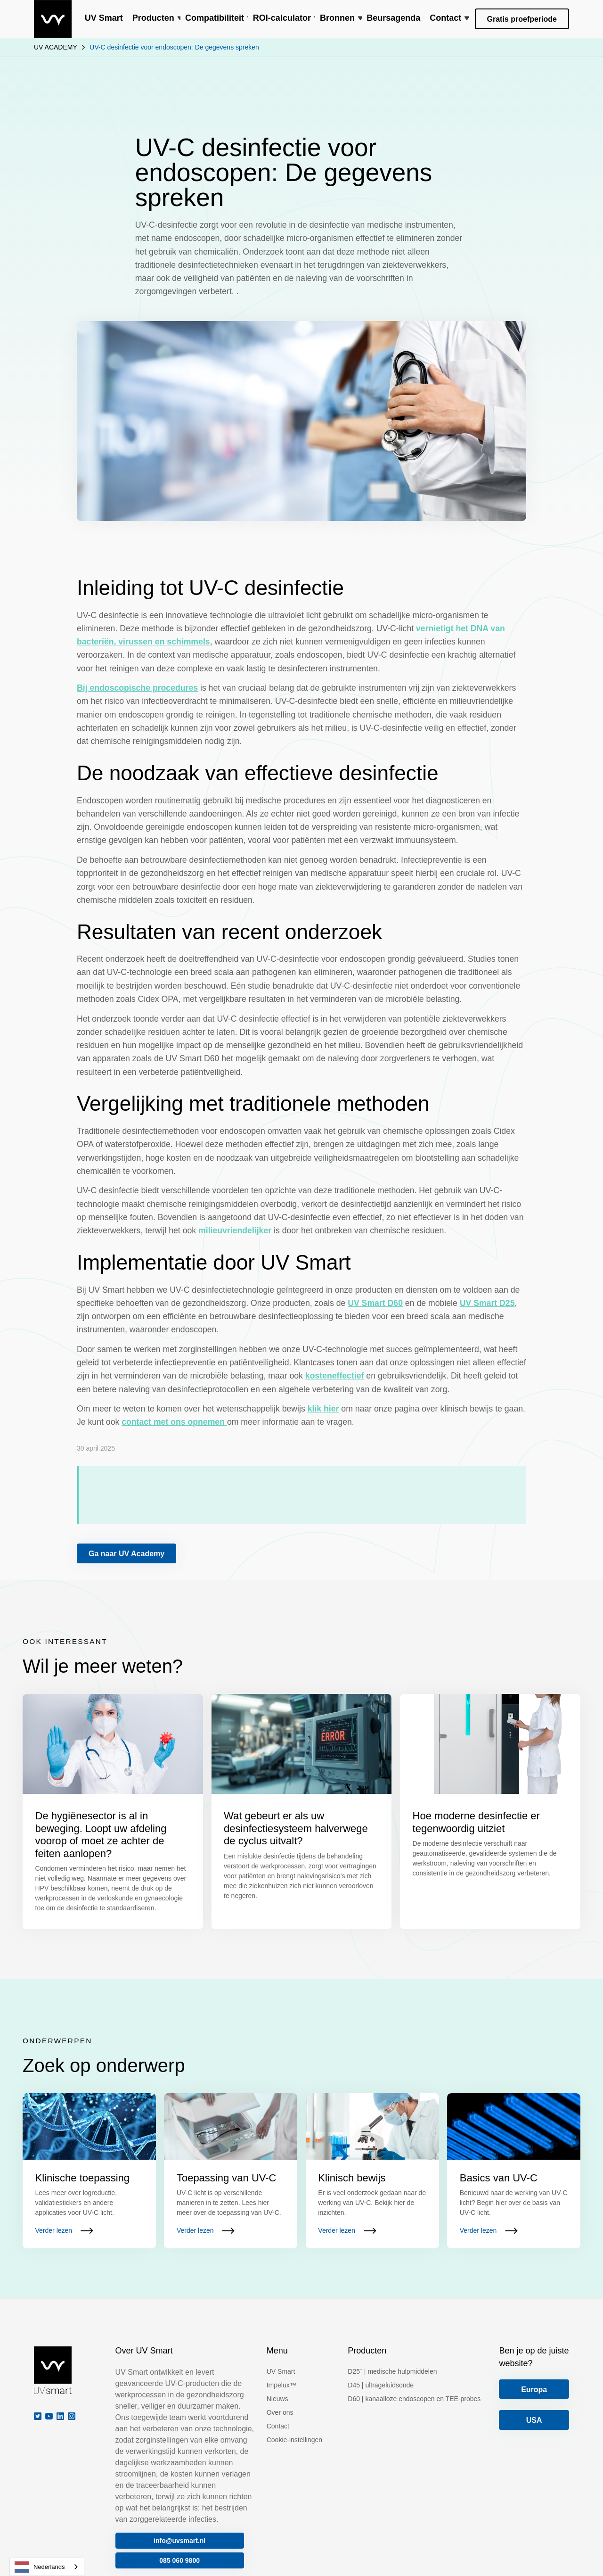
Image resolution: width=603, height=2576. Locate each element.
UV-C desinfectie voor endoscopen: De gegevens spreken (174, 47)
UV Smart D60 (375, 1303)
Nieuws (277, 2399)
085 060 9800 (179, 2560)
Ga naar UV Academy (126, 1554)
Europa (534, 2390)
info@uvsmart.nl (179, 2540)
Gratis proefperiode (522, 19)
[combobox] (46, 2567)
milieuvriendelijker (234, 1230)
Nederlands (40, 2567)
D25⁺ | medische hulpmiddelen (392, 2371)
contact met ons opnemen (174, 1422)
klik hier (323, 1408)
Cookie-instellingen (294, 2440)
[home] (53, 19)
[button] (154, 19)
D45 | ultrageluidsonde (381, 2385)
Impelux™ (281, 2385)
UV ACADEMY (55, 47)
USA (534, 2420)
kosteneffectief (334, 1375)
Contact (278, 2426)
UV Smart (281, 2371)
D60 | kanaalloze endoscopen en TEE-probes (414, 2399)
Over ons (280, 2412)
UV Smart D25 (487, 1303)
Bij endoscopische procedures (137, 688)
